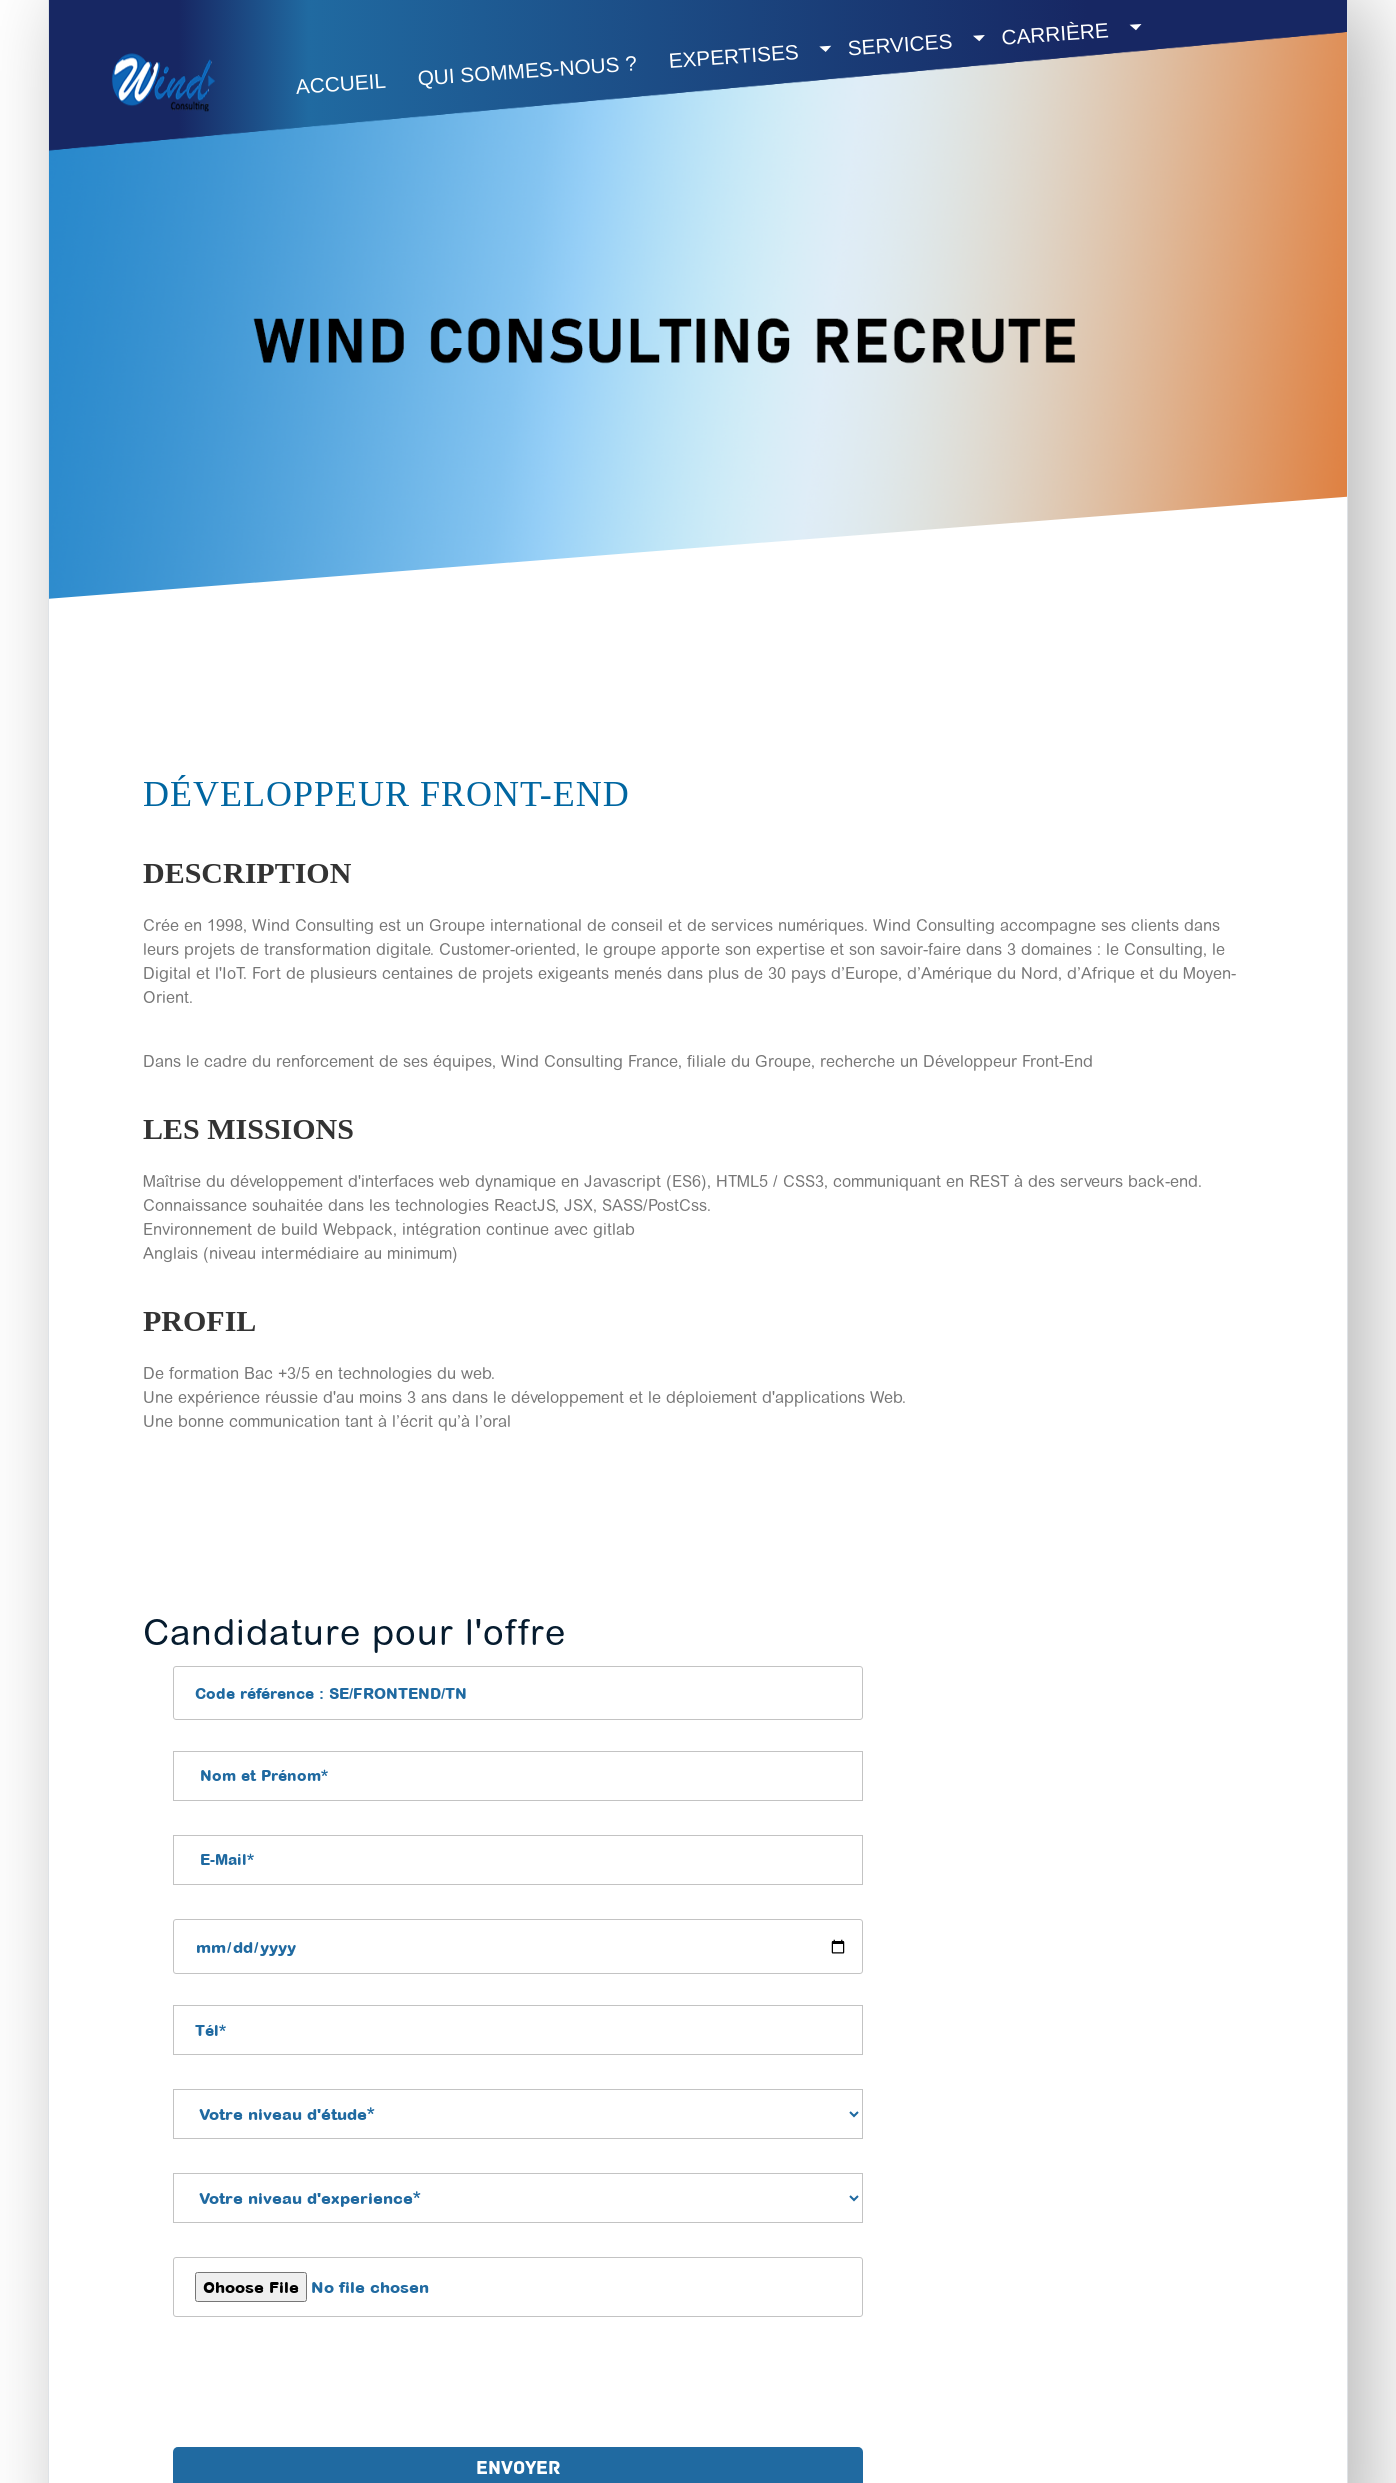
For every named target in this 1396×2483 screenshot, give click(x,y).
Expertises (734, 56)
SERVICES (900, 44)
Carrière (1055, 33)
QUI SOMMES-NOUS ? (527, 70)
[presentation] (325, 2387)
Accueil (341, 83)
